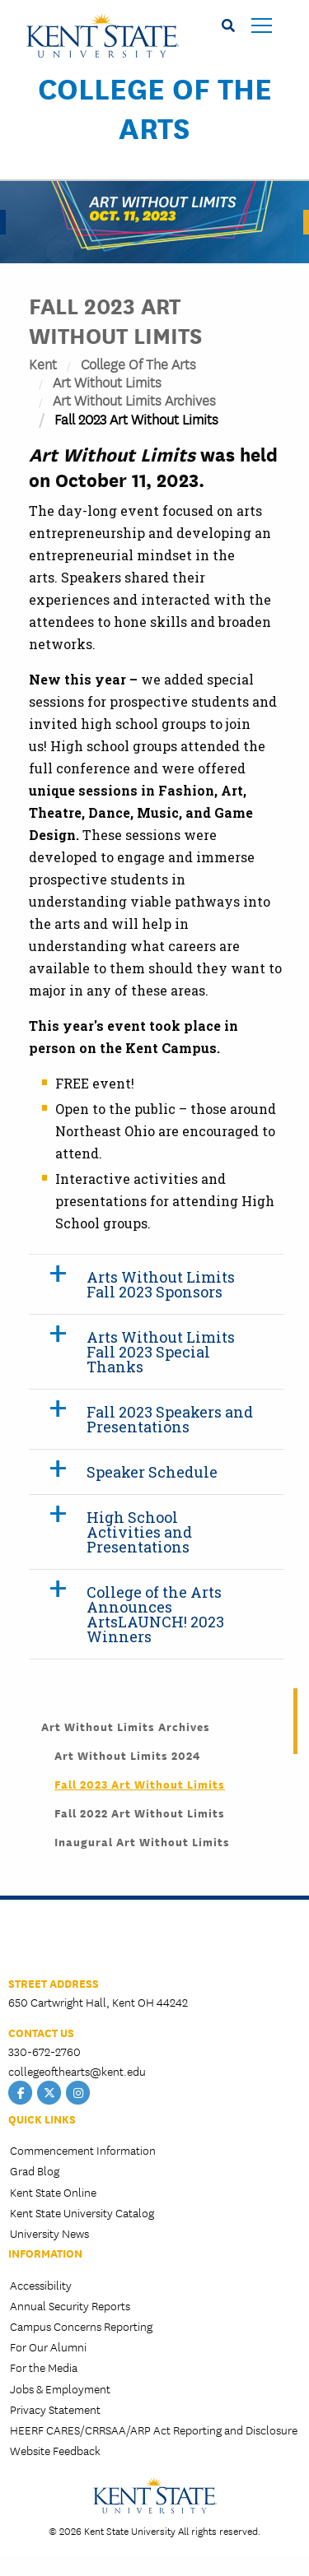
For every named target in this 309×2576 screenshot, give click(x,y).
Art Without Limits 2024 (127, 1755)
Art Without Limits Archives (134, 399)
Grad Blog (34, 2170)
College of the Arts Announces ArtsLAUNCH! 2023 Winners (155, 1614)
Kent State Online (53, 2192)
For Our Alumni (48, 2346)
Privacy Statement (55, 2409)
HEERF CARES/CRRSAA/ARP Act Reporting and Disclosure (153, 2430)
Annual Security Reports (70, 2305)
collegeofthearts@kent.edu (77, 2071)
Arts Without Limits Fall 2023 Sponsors (161, 1284)
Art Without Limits (107, 381)
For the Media (43, 2367)
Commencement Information (83, 2150)
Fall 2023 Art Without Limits (139, 1783)
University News (49, 2233)
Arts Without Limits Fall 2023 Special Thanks (161, 1351)
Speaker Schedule (152, 1472)
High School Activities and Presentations (139, 1532)
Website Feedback (55, 2450)
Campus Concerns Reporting (81, 2326)
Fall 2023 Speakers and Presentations (170, 1419)
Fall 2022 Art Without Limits (139, 1812)
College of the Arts (155, 106)
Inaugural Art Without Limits (142, 1841)
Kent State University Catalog (82, 2212)
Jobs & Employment (60, 2388)
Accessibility (41, 2285)
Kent (43, 363)
